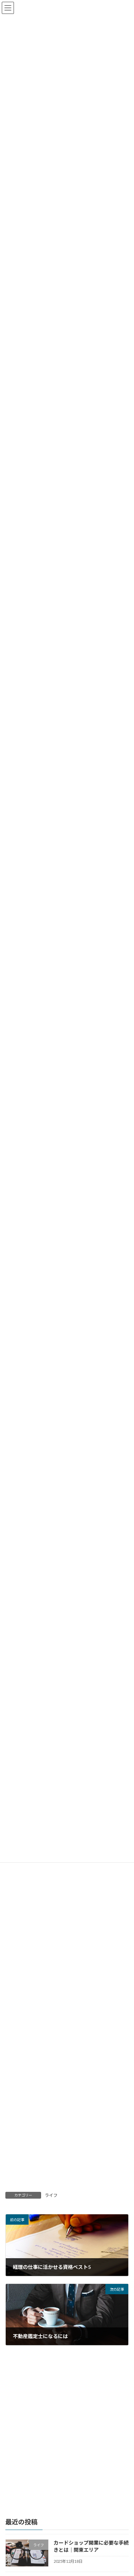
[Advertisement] (67, 1976)
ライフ (51, 2195)
